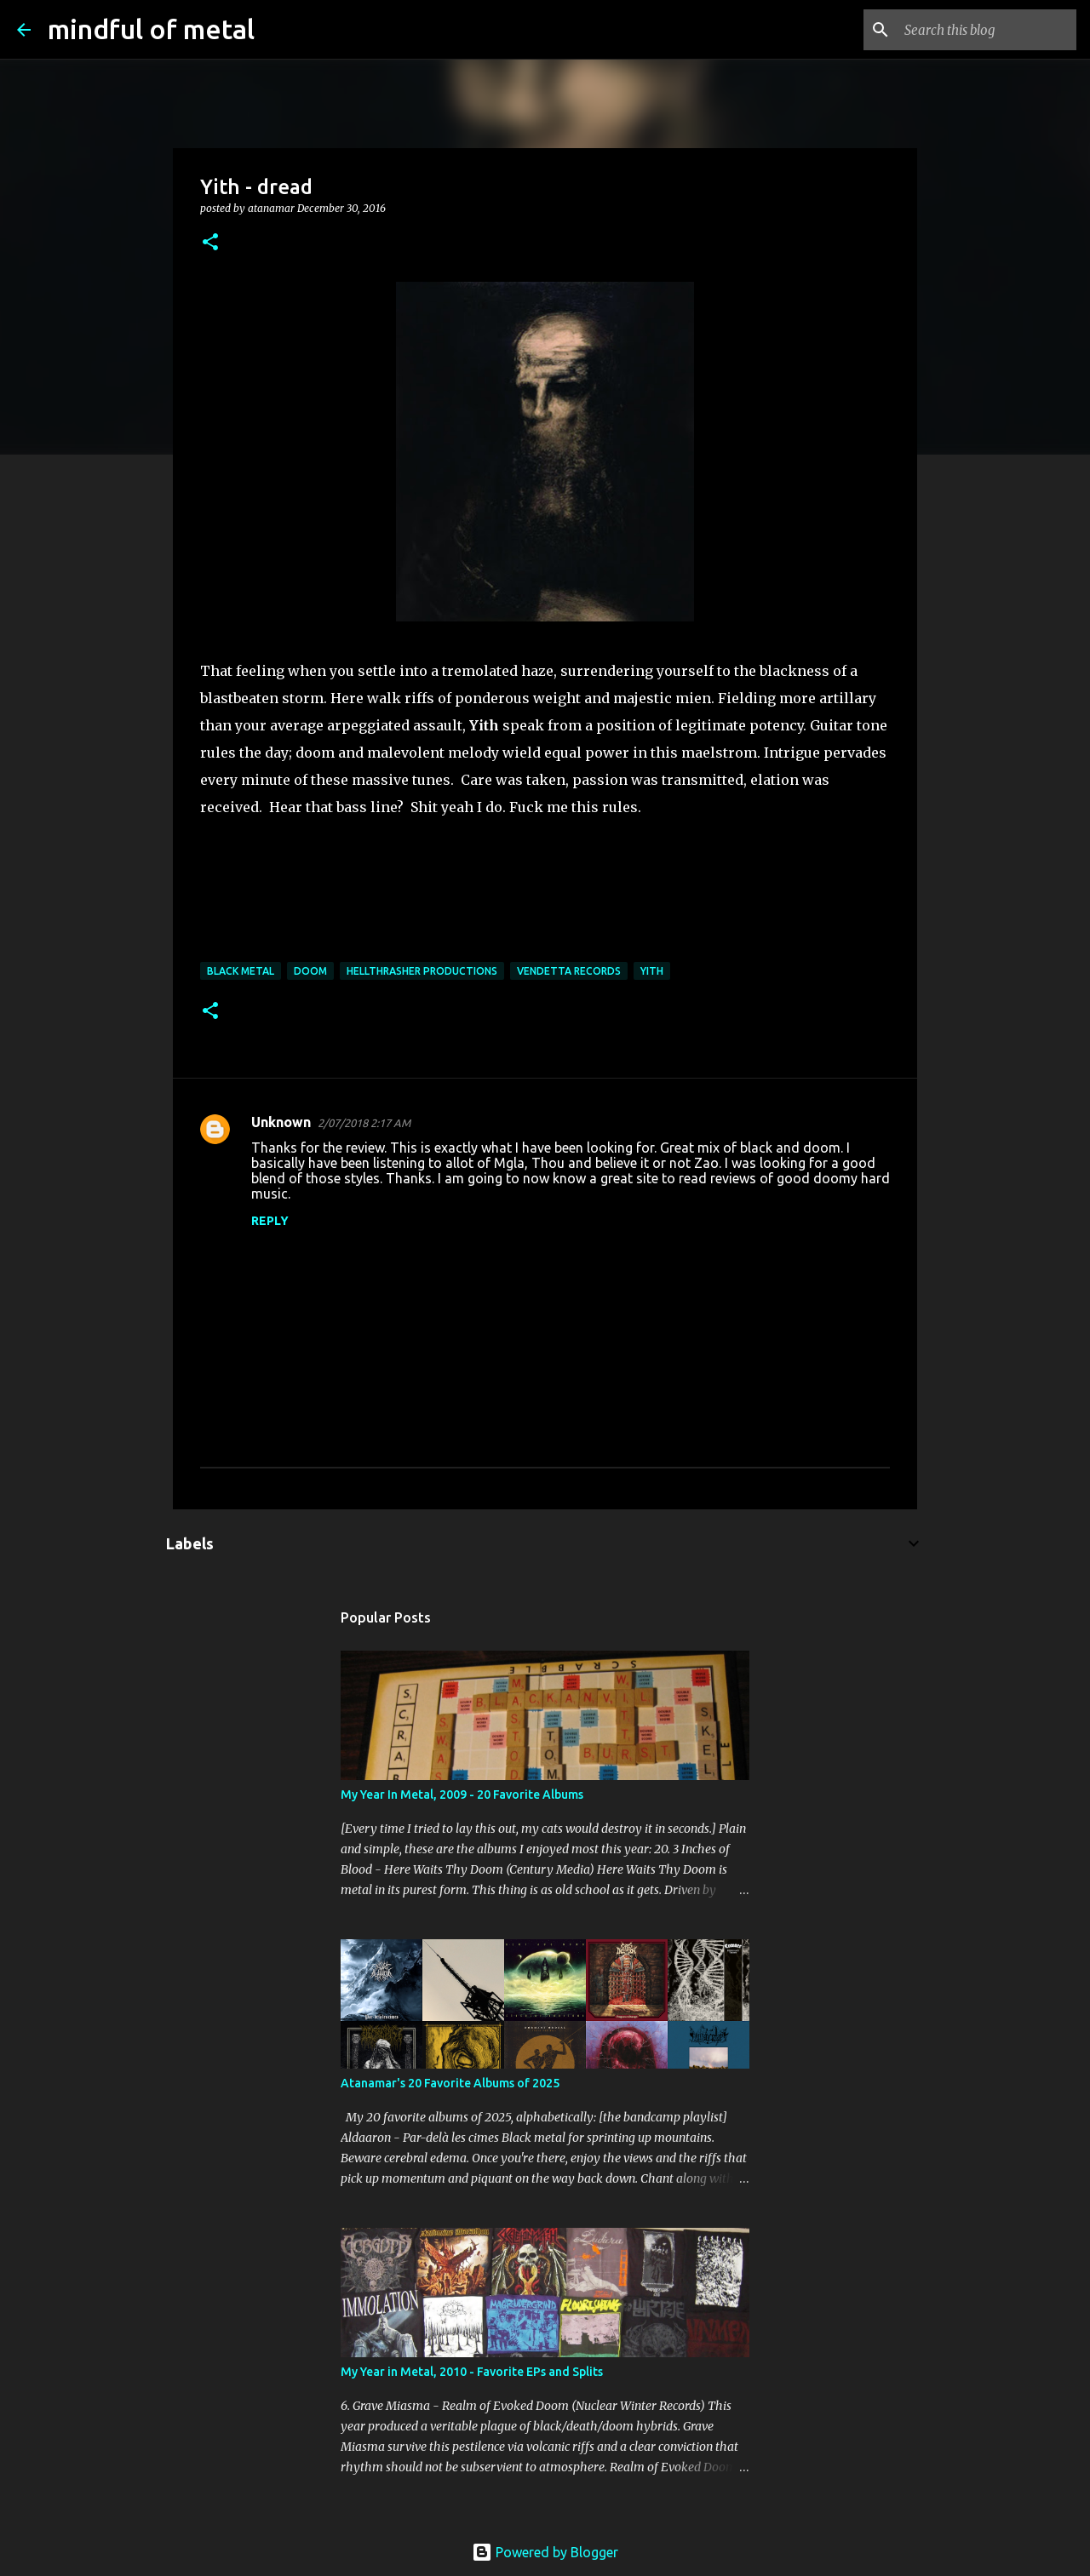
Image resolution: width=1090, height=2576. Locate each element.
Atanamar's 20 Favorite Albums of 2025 (450, 2083)
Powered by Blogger (545, 2552)
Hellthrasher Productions (422, 970)
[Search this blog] (987, 29)
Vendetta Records (569, 970)
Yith (651, 970)
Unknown (281, 1122)
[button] (210, 243)
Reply (270, 1221)
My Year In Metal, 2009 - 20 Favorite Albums (462, 1794)
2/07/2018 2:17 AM (364, 1123)
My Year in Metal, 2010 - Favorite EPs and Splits (472, 2372)
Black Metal (240, 970)
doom (310, 970)
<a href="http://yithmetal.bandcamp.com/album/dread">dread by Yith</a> (545, 899)
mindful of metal (151, 29)
